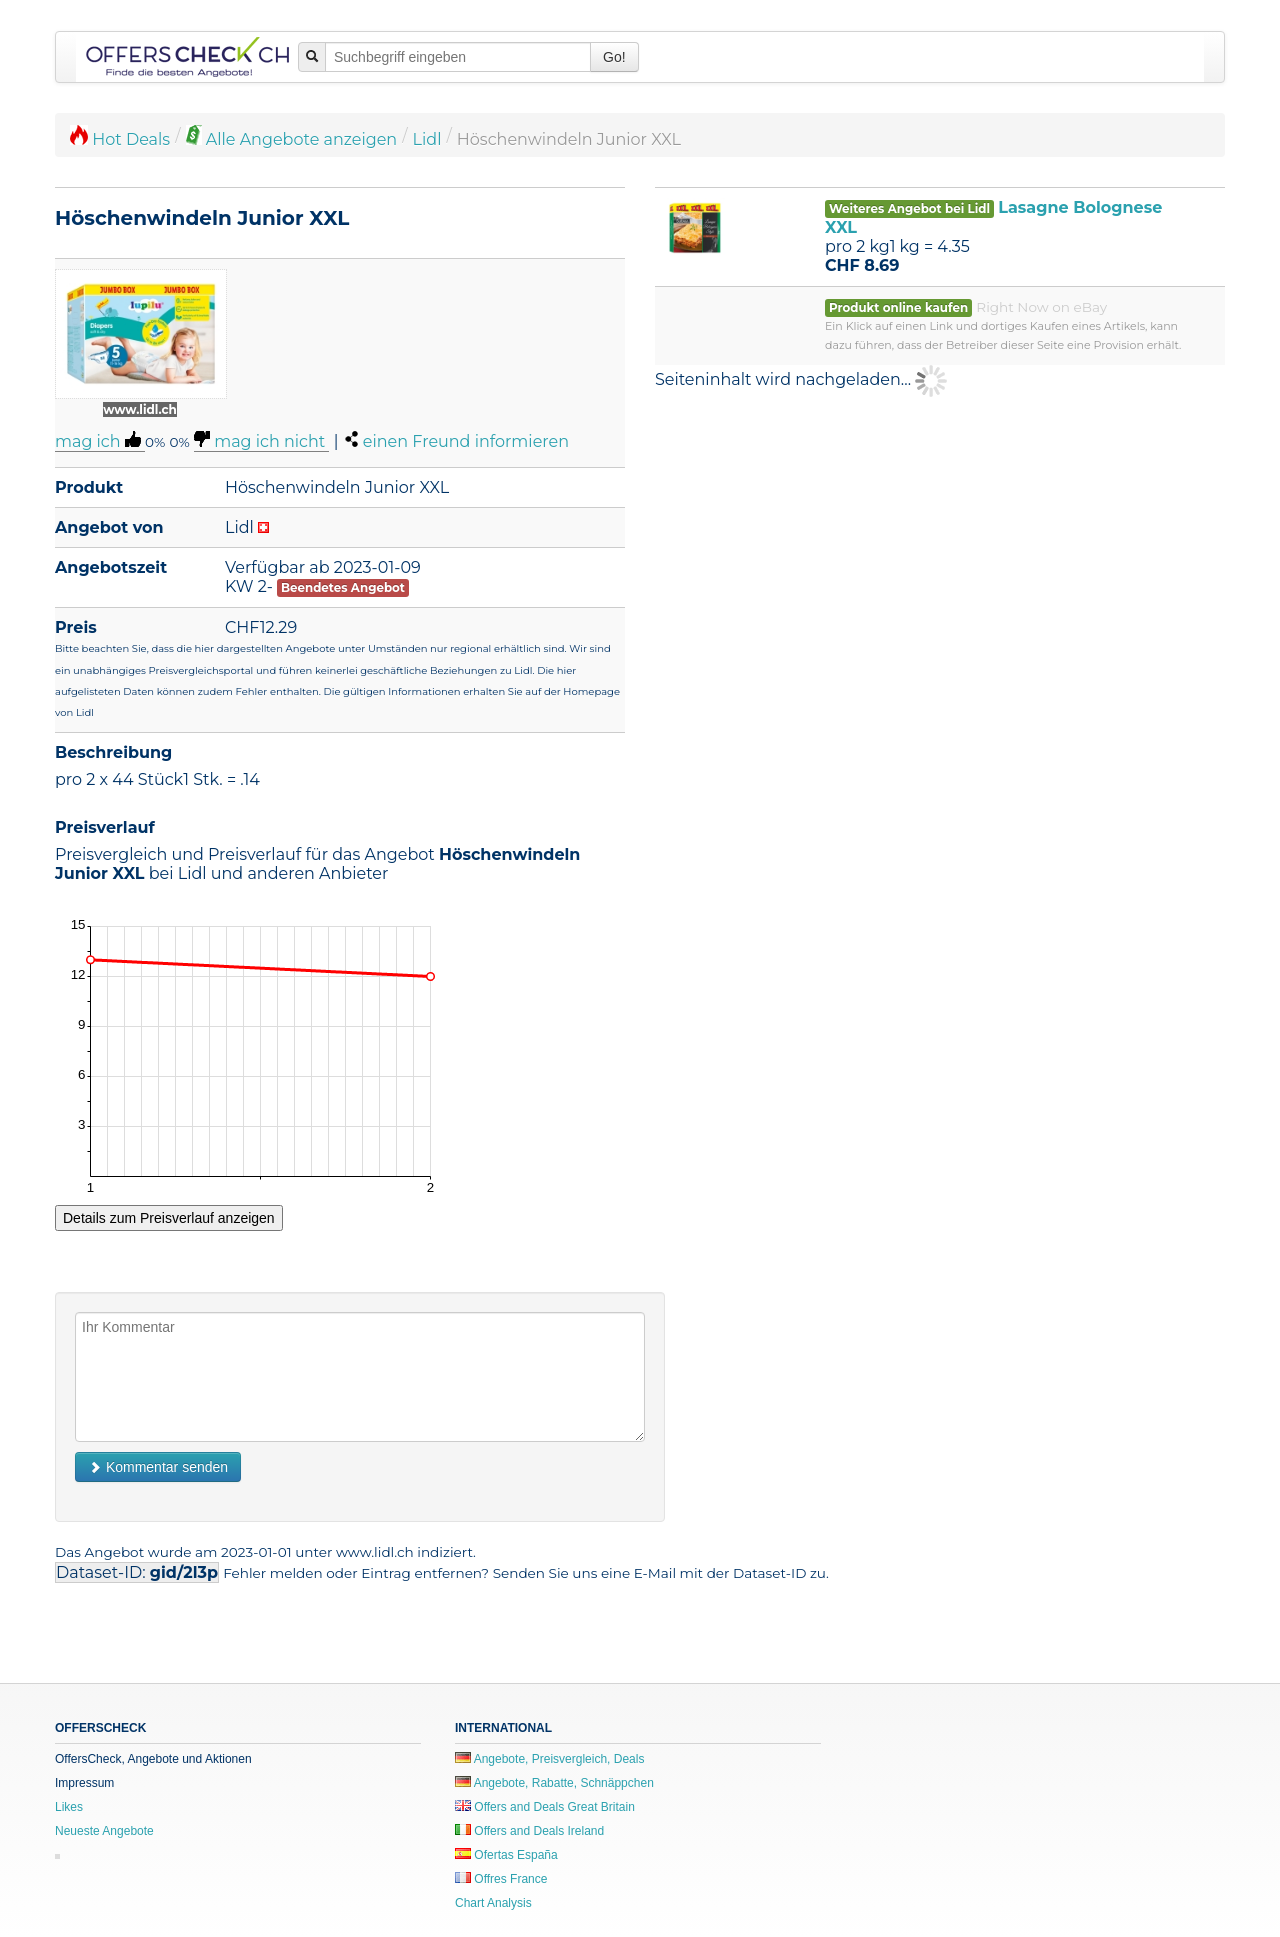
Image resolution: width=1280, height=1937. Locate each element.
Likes (69, 1807)
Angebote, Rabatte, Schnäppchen (554, 1783)
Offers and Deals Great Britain (545, 1807)
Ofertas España (506, 1855)
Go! (614, 57)
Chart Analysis (493, 1903)
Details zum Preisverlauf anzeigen (169, 1218)
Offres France (501, 1879)
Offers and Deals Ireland (529, 1831)
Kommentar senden (158, 1467)
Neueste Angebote (104, 1831)
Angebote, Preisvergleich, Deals (549, 1759)
